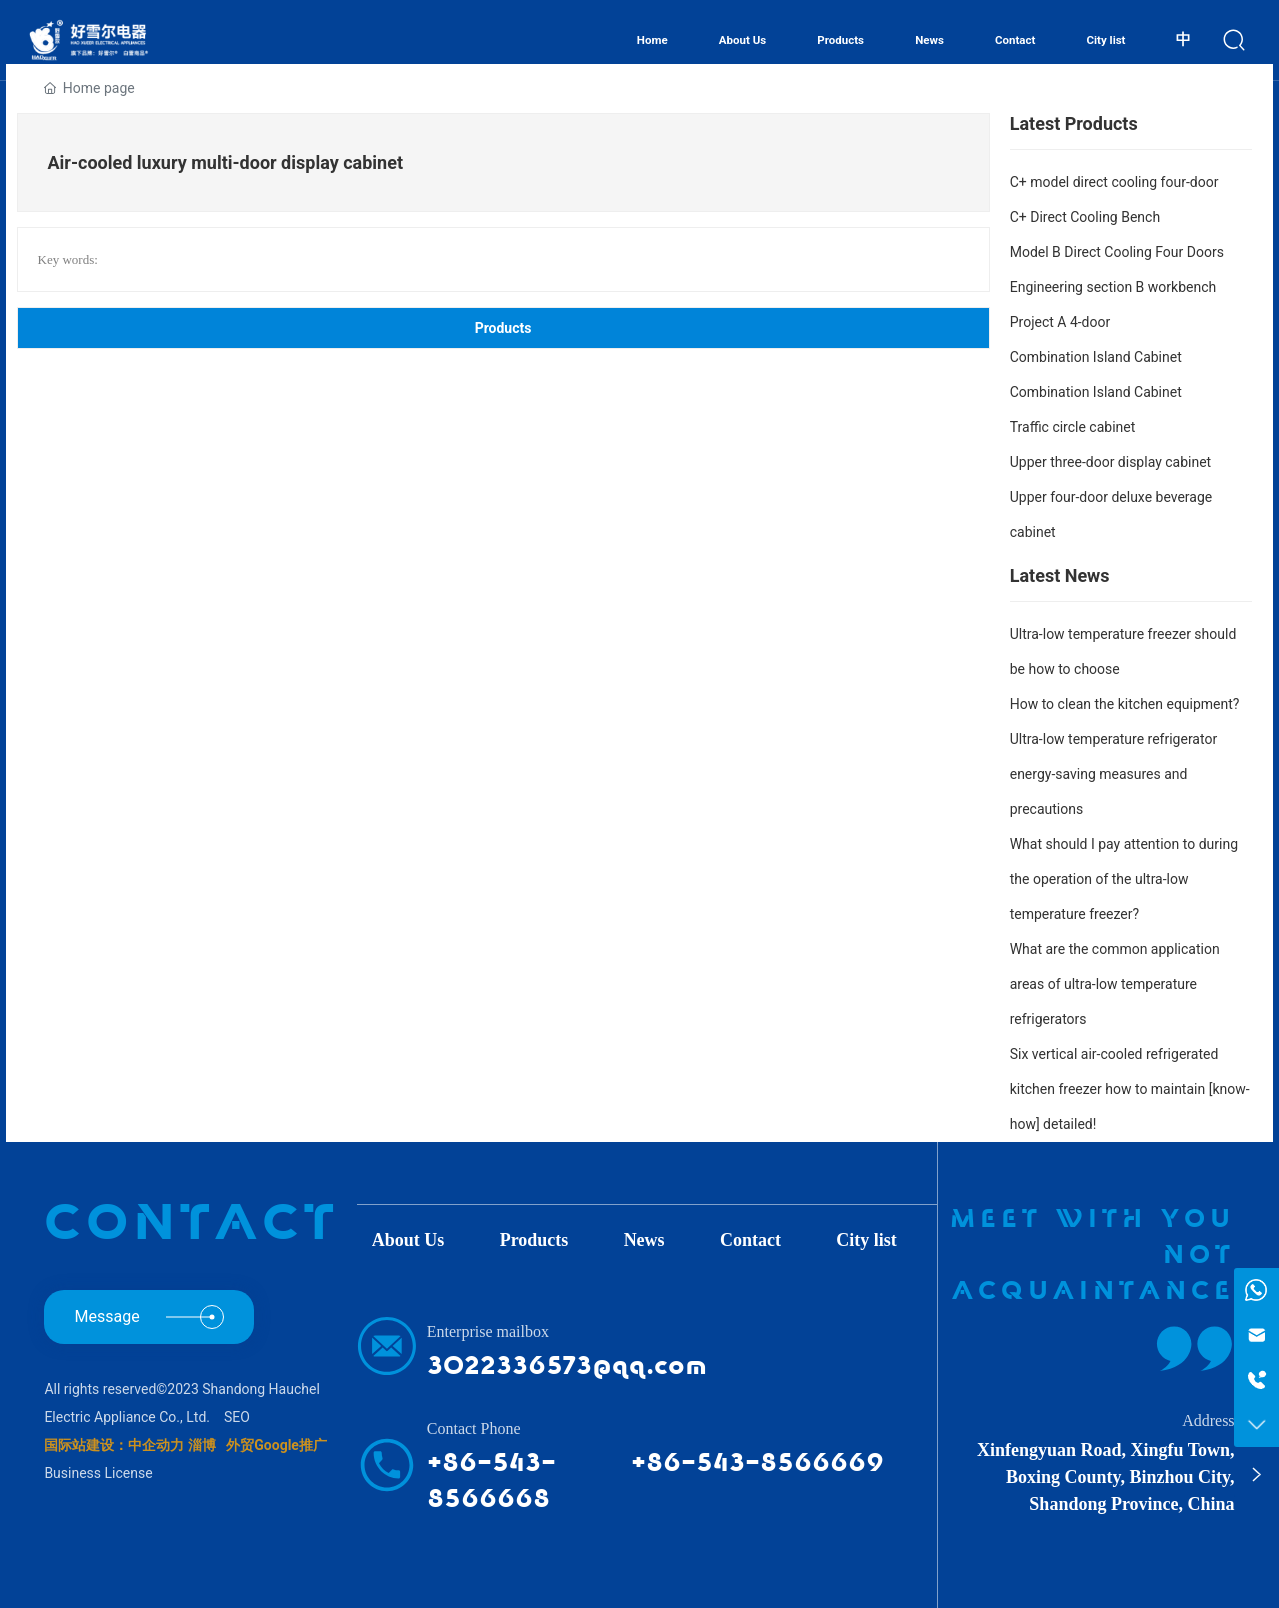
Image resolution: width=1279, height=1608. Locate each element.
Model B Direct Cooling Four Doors (1117, 252)
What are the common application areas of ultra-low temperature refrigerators (1115, 984)
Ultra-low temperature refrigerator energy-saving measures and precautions (1113, 774)
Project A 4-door (1060, 322)
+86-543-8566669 (757, 1462)
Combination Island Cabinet (1096, 357)
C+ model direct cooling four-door (1114, 182)
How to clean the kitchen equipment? (1125, 704)
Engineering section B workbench (1113, 287)
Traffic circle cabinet (1073, 427)
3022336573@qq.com (567, 1365)
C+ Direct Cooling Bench (1085, 217)
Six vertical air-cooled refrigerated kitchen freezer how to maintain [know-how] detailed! (1130, 1089)
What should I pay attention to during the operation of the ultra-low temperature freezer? (1124, 879)
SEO (237, 1417)
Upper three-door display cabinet (1111, 462)
